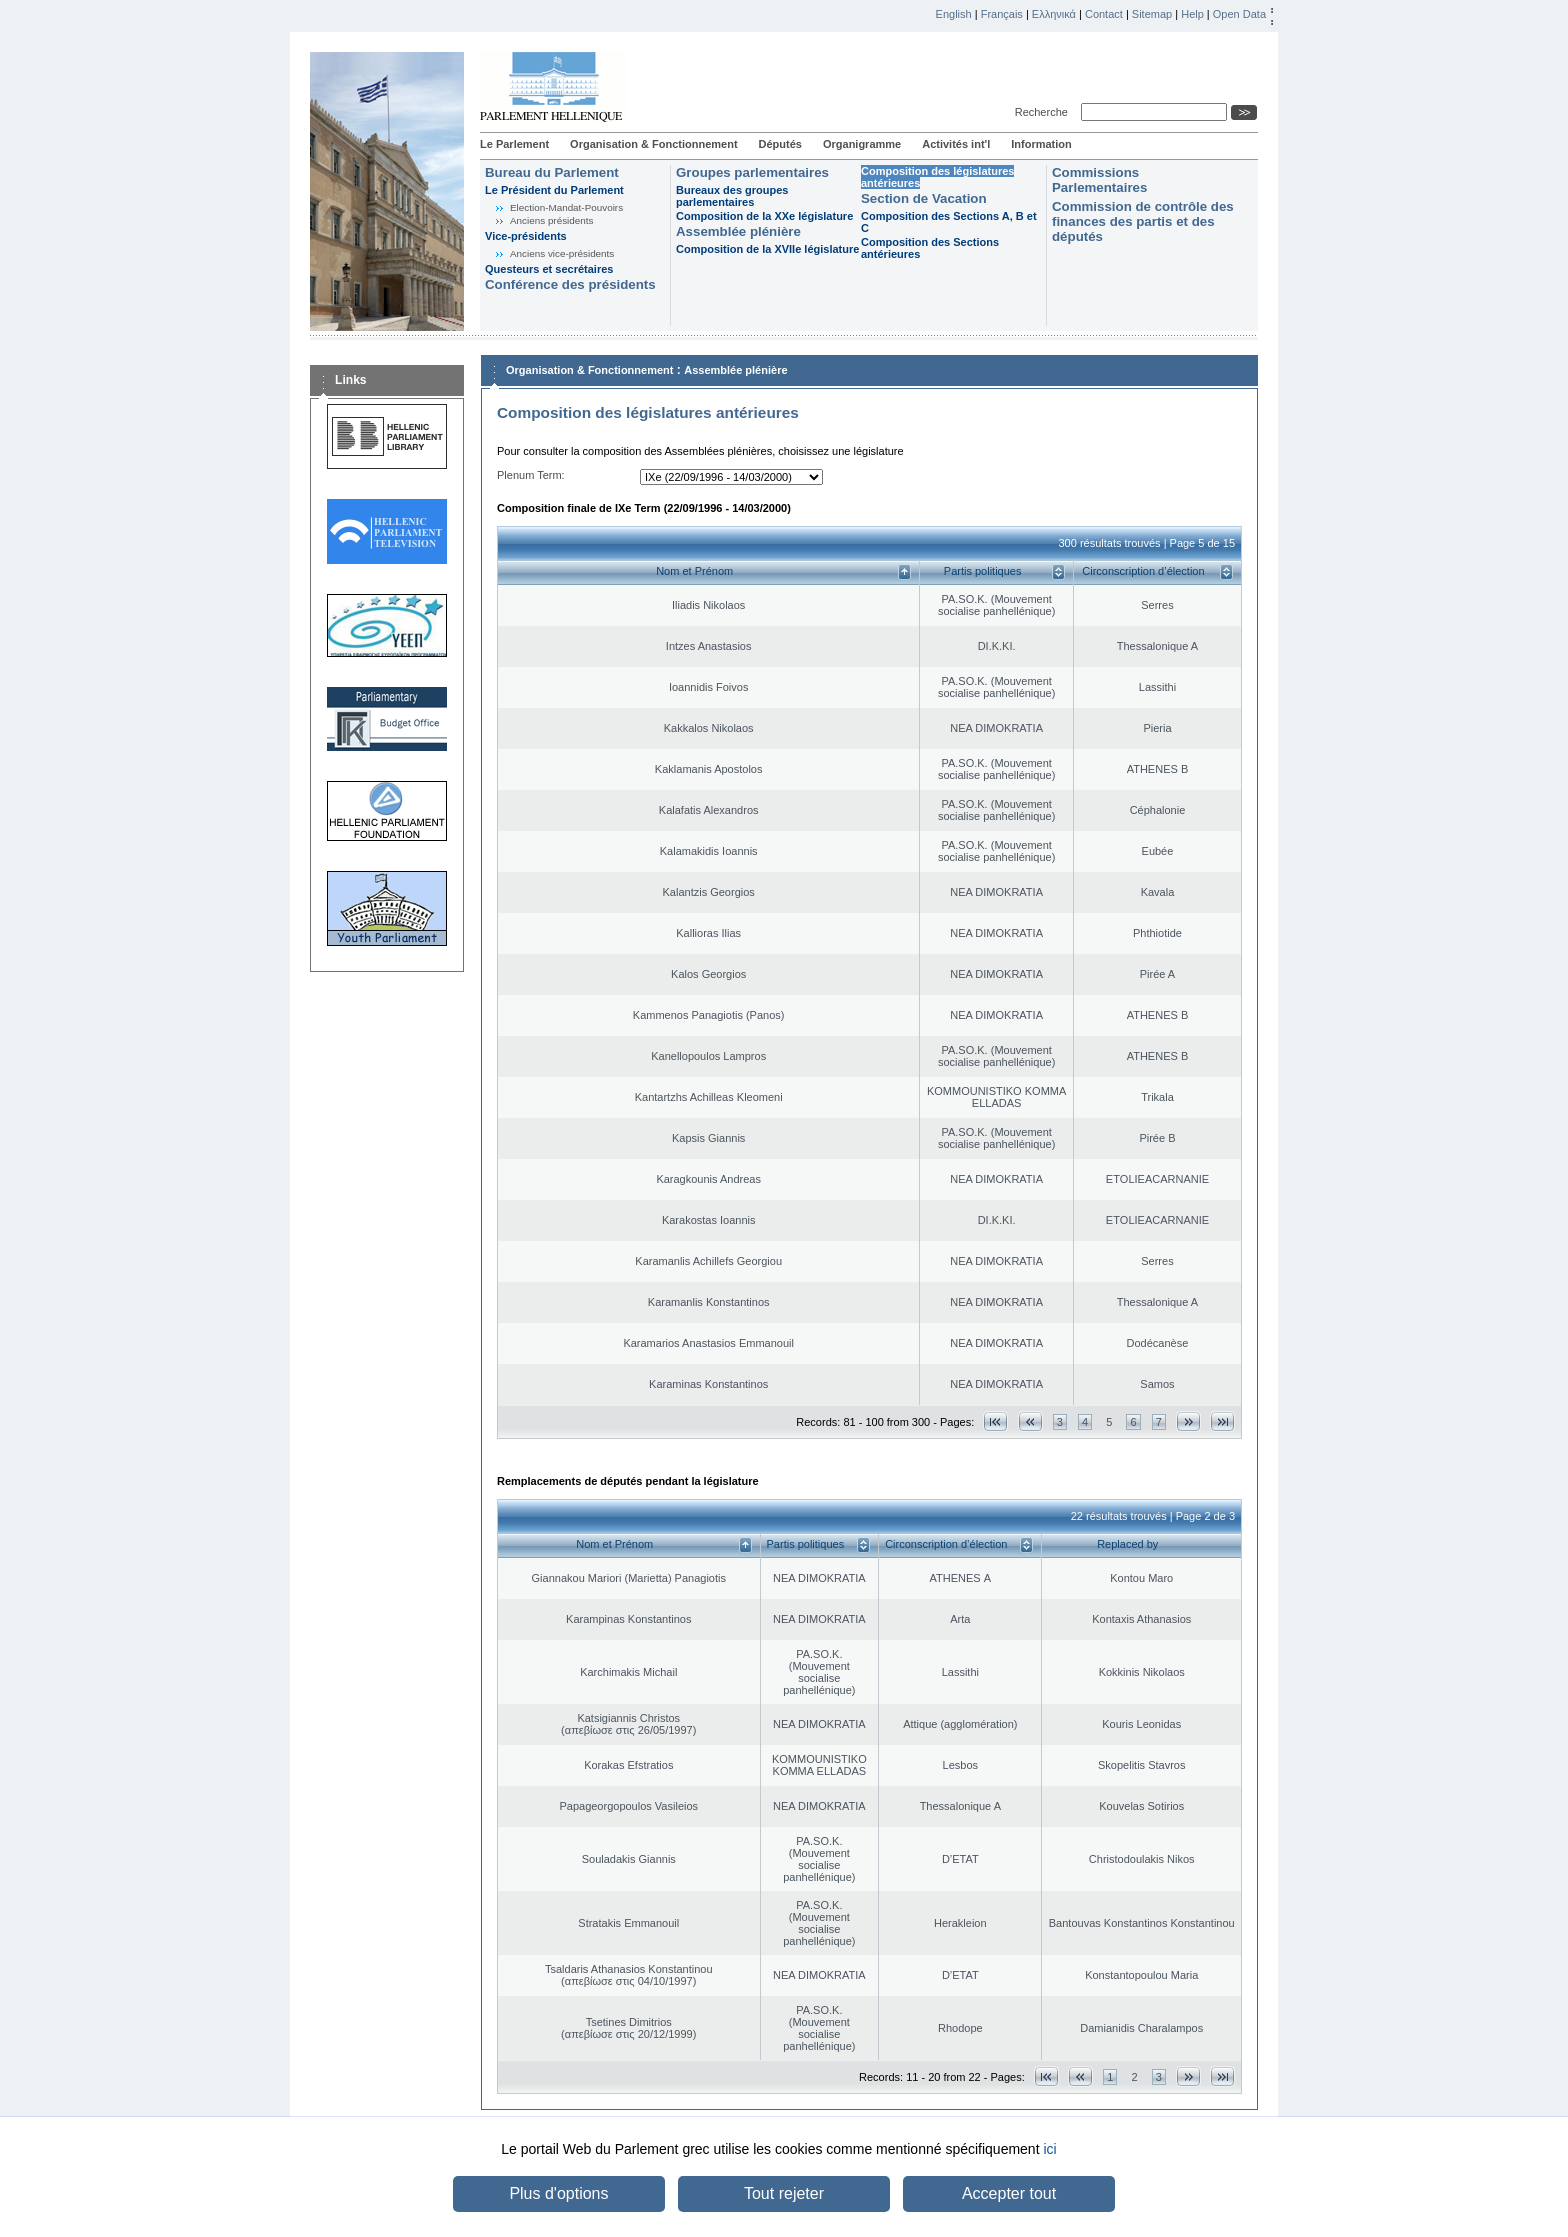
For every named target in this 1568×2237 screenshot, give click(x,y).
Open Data (1239, 14)
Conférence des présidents (570, 284)
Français (1002, 14)
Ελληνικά (1054, 14)
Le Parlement (514, 144)
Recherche (1044, 112)
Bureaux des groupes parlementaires (732, 196)
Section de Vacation (924, 198)
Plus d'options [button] (558, 2193)
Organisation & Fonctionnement (653, 144)
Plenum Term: (531, 475)
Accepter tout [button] (1009, 2193)
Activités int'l (956, 144)
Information (1041, 144)
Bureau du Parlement (552, 172)
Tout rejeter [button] (784, 2193)
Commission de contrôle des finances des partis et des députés (1143, 221)
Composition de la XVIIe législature (767, 249)
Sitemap (1152, 14)
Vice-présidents (526, 236)
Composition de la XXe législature (764, 216)
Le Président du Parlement (554, 190)
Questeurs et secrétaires (549, 269)
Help (1192, 14)
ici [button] (1049, 2149)
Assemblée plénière (738, 231)
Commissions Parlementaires (1099, 180)
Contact (1104, 14)
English (954, 14)
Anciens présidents (551, 220)
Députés (780, 144)
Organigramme (862, 144)
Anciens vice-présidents (562, 253)
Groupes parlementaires (752, 172)
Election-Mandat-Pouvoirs (566, 207)
